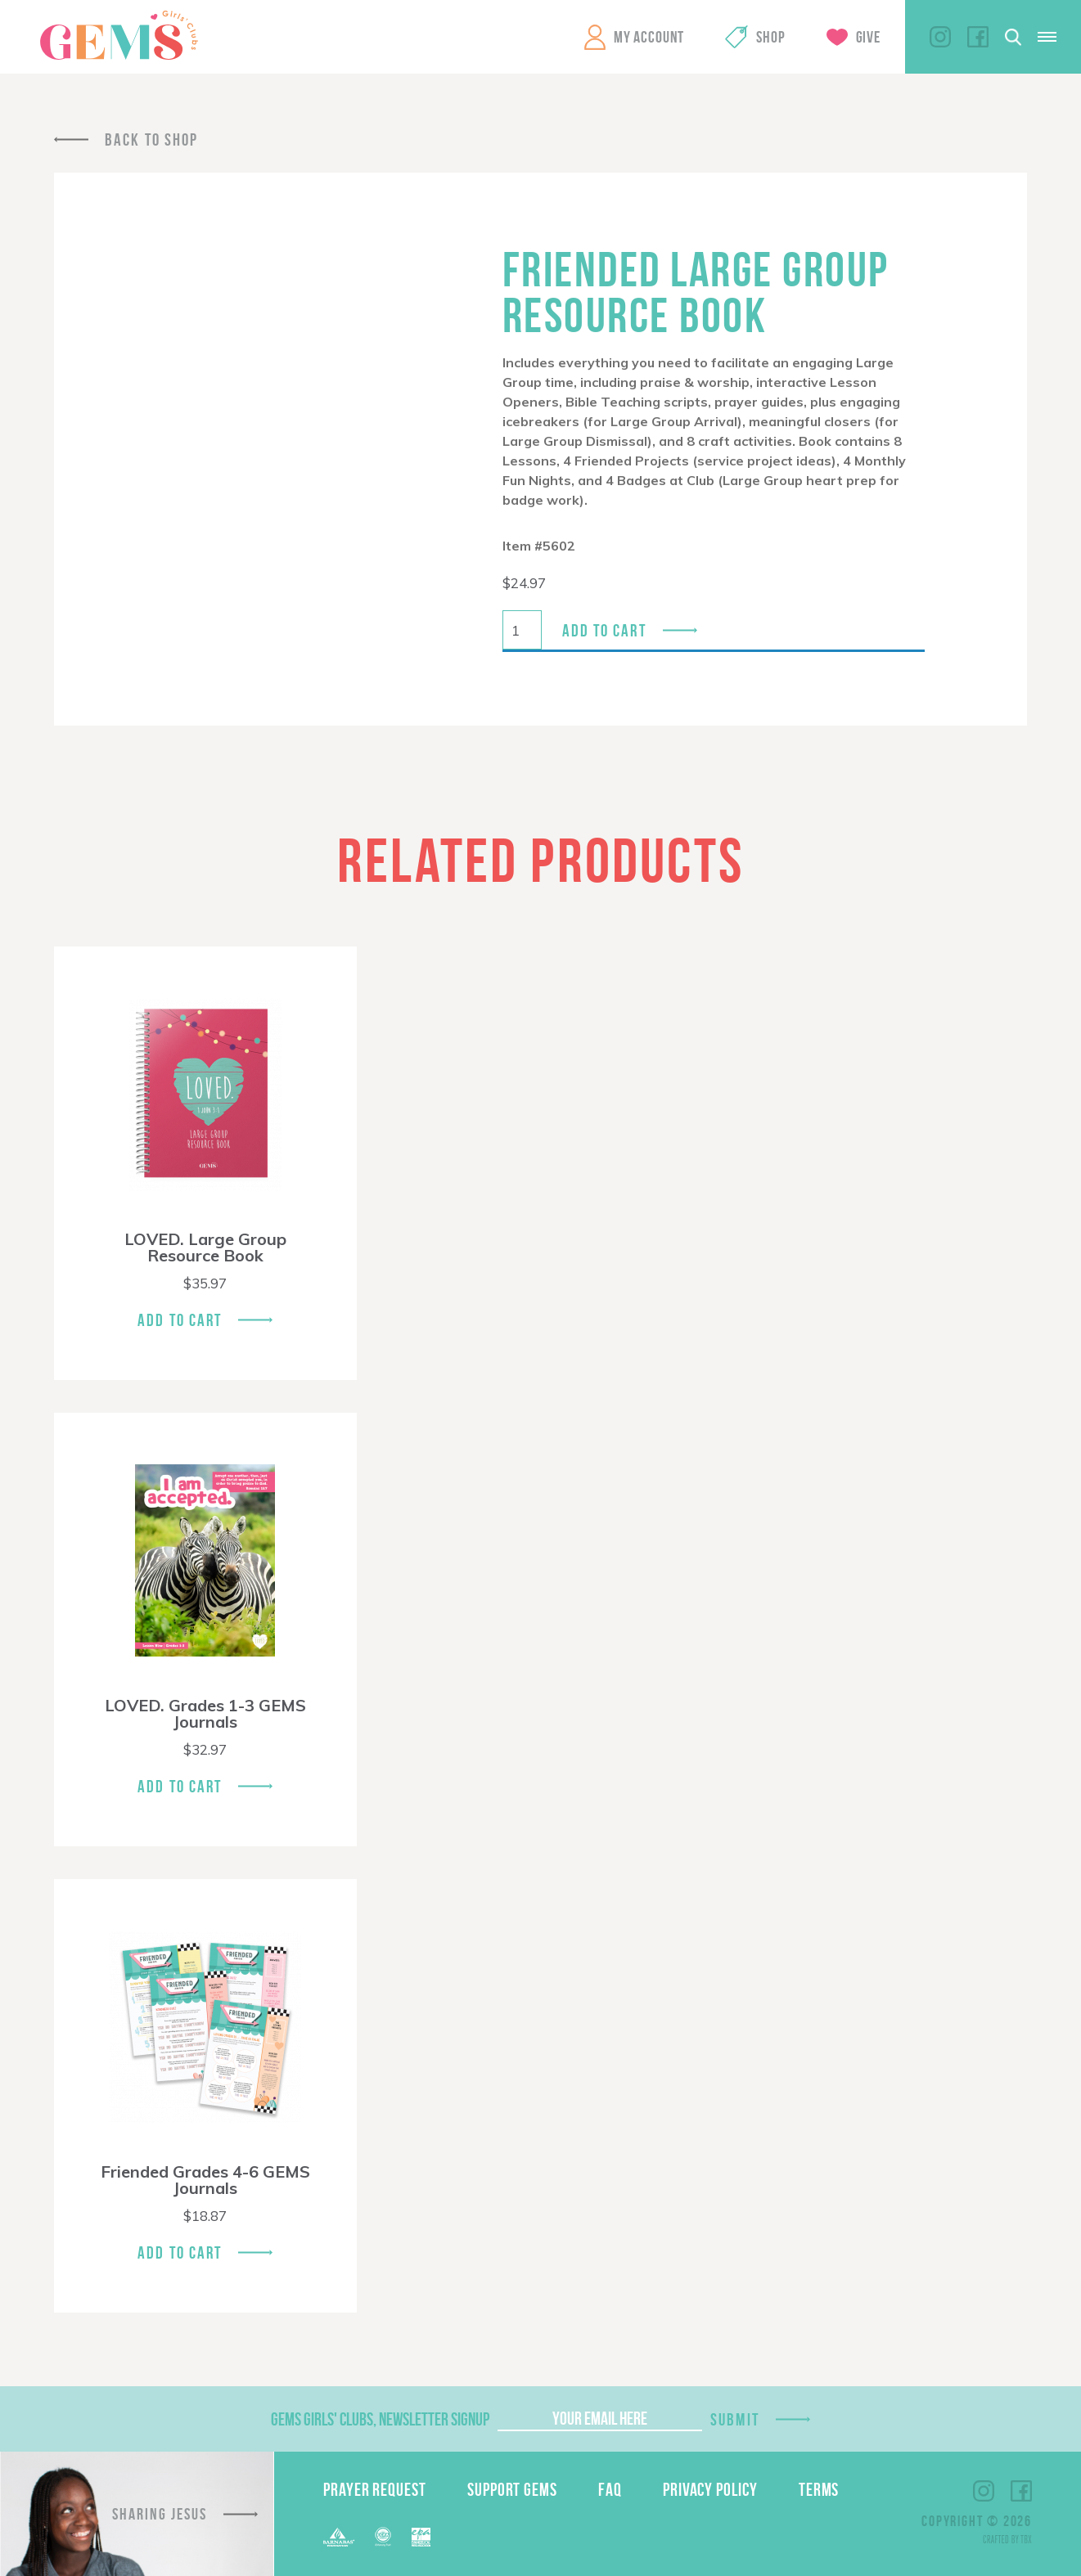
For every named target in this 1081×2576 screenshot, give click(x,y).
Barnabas (338, 2537)
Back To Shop (151, 139)
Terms (819, 2489)
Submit (734, 2419)
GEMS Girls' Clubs (118, 35)
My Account (649, 37)
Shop (770, 37)
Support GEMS (512, 2489)
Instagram (940, 36)
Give (868, 37)
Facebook (978, 36)
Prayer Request (374, 2489)
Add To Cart (179, 1319)
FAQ (610, 2489)
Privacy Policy (710, 2489)
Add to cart (604, 630)
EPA (421, 2537)
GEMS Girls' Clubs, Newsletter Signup (380, 2419)
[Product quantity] (522, 630)
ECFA (383, 2537)
